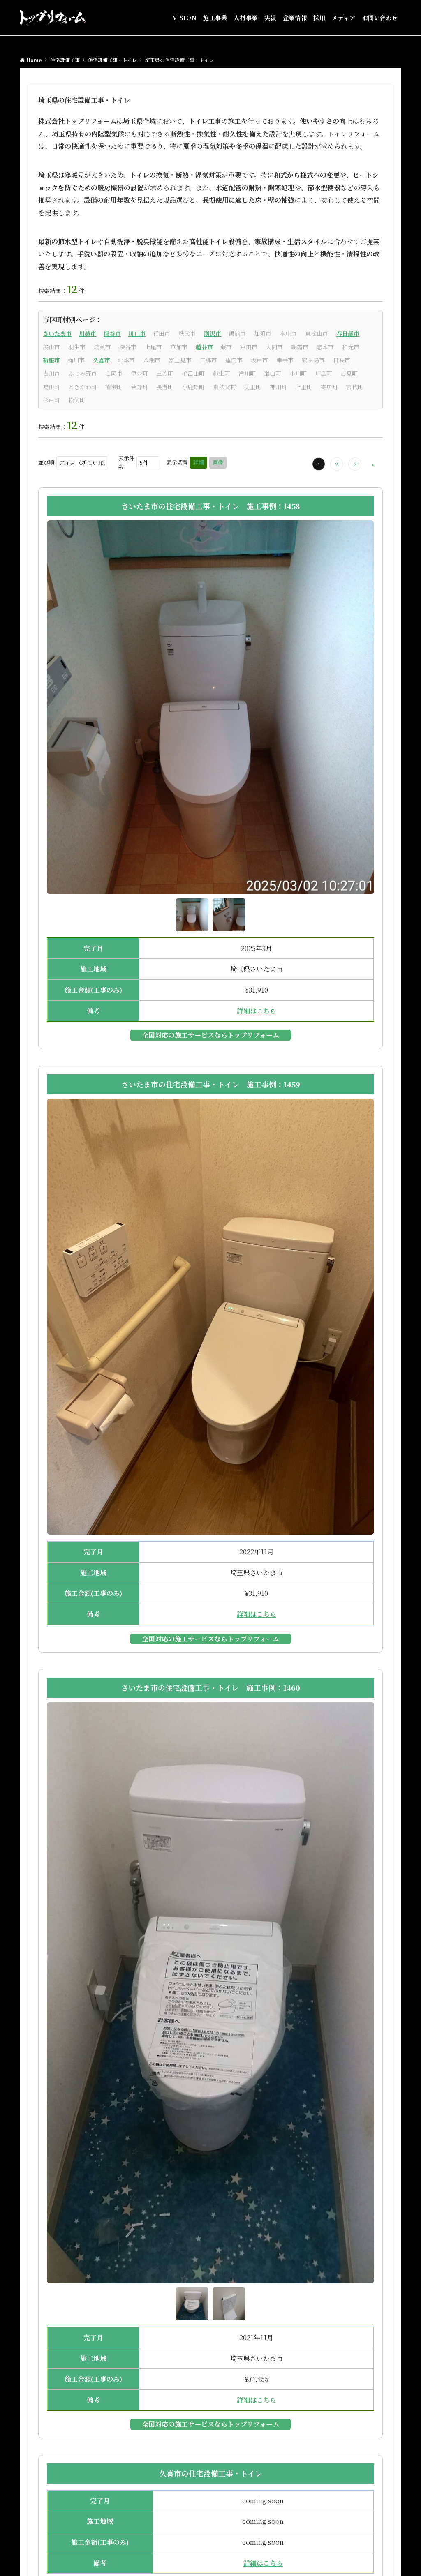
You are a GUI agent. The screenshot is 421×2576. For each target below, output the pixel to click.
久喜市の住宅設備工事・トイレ (210, 2473)
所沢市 (212, 333)
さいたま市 (57, 333)
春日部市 (347, 333)
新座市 (51, 360)
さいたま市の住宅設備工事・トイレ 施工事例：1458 (210, 506)
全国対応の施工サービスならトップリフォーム (210, 1035)
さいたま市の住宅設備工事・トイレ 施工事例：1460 (210, 1687)
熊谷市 (112, 333)
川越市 (87, 333)
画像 (218, 462)
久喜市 (101, 360)
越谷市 (204, 347)
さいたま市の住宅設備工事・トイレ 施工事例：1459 (210, 1084)
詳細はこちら (256, 1011)
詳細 (198, 462)
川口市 (137, 333)
